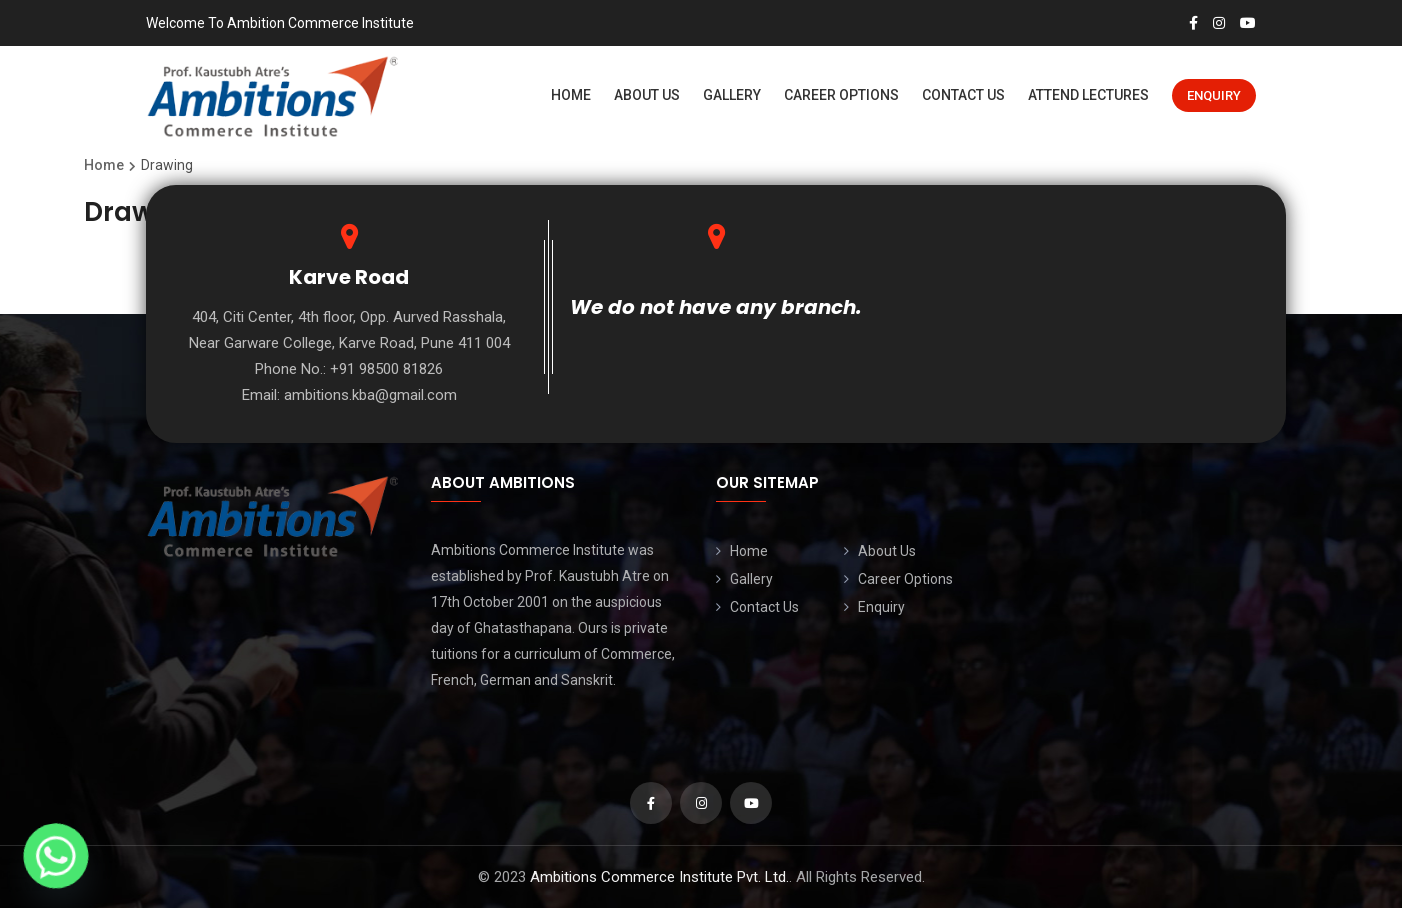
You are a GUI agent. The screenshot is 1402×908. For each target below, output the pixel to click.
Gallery (732, 95)
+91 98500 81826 (386, 369)
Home (571, 95)
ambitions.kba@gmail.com (370, 395)
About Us (647, 95)
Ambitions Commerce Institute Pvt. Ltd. (659, 877)
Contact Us (963, 95)
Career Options (841, 95)
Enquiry (1214, 95)
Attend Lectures (1088, 95)
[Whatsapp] (56, 856)
